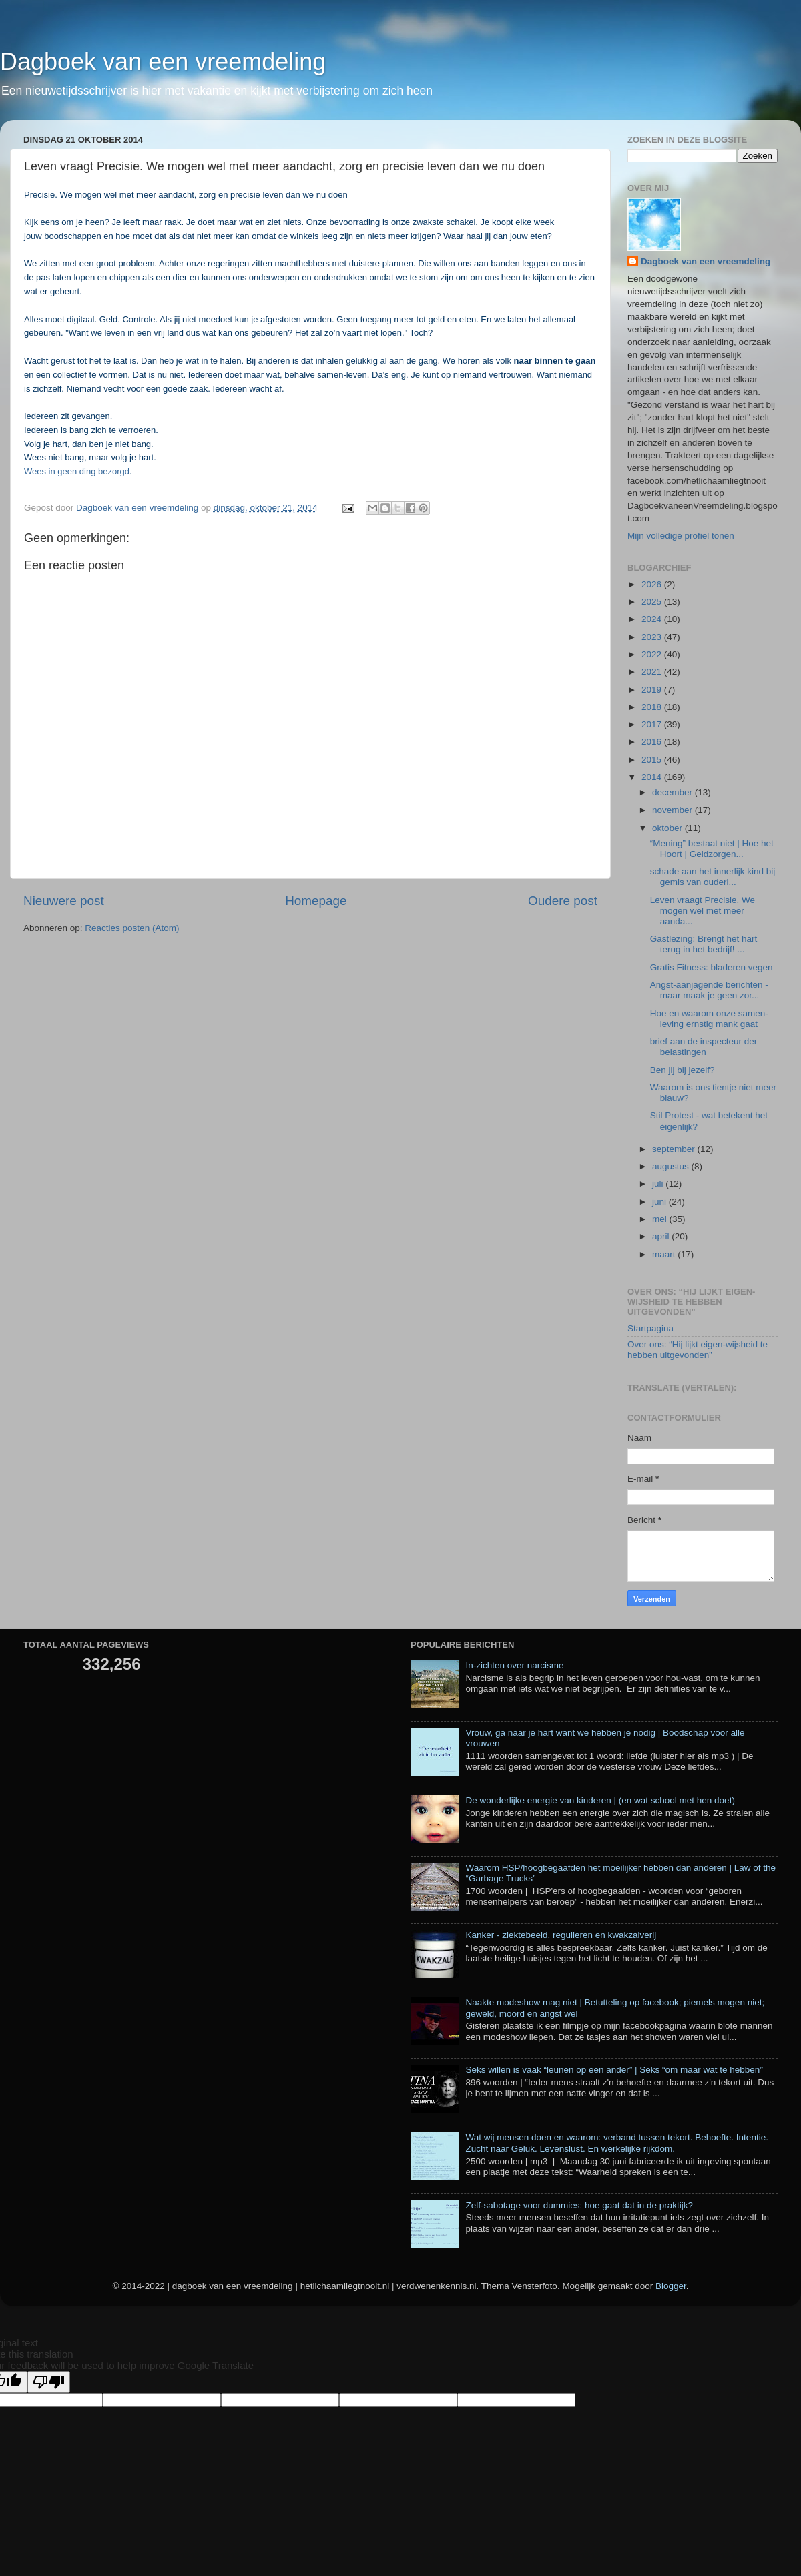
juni (660, 1202)
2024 (652, 619)
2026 (652, 584)
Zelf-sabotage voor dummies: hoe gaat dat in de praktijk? (579, 2205)
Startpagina (650, 1328)
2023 (652, 637)
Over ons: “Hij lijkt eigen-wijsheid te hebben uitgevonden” (697, 1349)
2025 (652, 602)
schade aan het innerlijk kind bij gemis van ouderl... (713, 876)
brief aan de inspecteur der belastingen (704, 1046)
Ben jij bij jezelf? (682, 1070)
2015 (652, 760)
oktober (668, 828)
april (662, 1236)
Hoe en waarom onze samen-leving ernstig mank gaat (709, 1018)
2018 (652, 707)
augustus (672, 1166)
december (673, 792)
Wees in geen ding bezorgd (76, 471)
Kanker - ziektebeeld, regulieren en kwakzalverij (560, 1935)
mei (661, 1219)
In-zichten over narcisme (514, 1665)
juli (658, 1184)
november (673, 810)
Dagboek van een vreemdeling (163, 61)
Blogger (670, 2286)
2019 (652, 690)
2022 (652, 654)
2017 (652, 724)
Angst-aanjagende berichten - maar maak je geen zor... (709, 990)
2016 (652, 742)
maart (665, 1254)
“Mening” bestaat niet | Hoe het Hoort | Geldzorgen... (712, 848)
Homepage (315, 901)
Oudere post (562, 901)
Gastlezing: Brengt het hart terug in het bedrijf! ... (704, 944)
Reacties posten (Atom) (132, 928)
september (675, 1149)
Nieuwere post (63, 901)
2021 (652, 672)
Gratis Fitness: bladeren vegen (711, 967)
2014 (652, 777)
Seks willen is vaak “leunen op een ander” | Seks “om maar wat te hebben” (614, 2070)
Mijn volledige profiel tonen (680, 536)
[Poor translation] (48, 2382)
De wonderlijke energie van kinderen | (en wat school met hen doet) (599, 1800)
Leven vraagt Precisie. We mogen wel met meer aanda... (702, 910)
